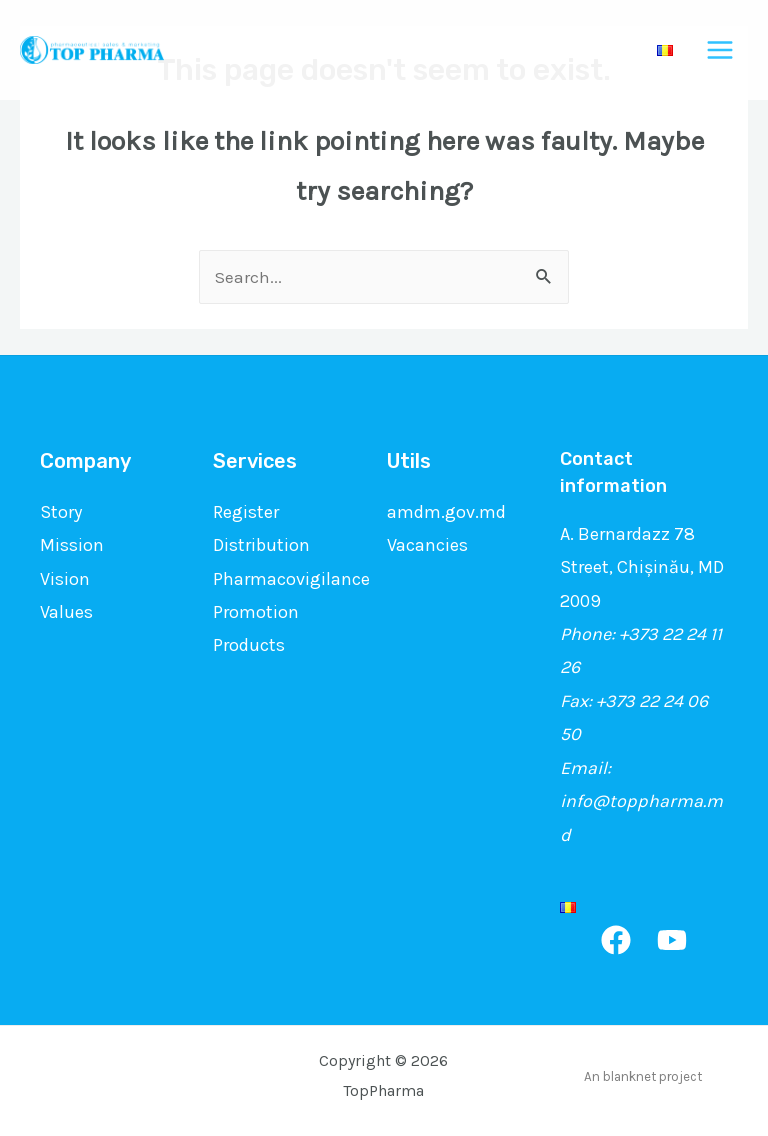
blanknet (629, 1076)
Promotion (256, 612)
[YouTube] (672, 940)
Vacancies (427, 545)
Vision (65, 579)
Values (66, 612)
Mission (72, 545)
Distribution (261, 545)
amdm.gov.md (446, 512)
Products (249, 645)
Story (61, 512)
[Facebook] (616, 940)
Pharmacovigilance (291, 579)
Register (246, 512)
